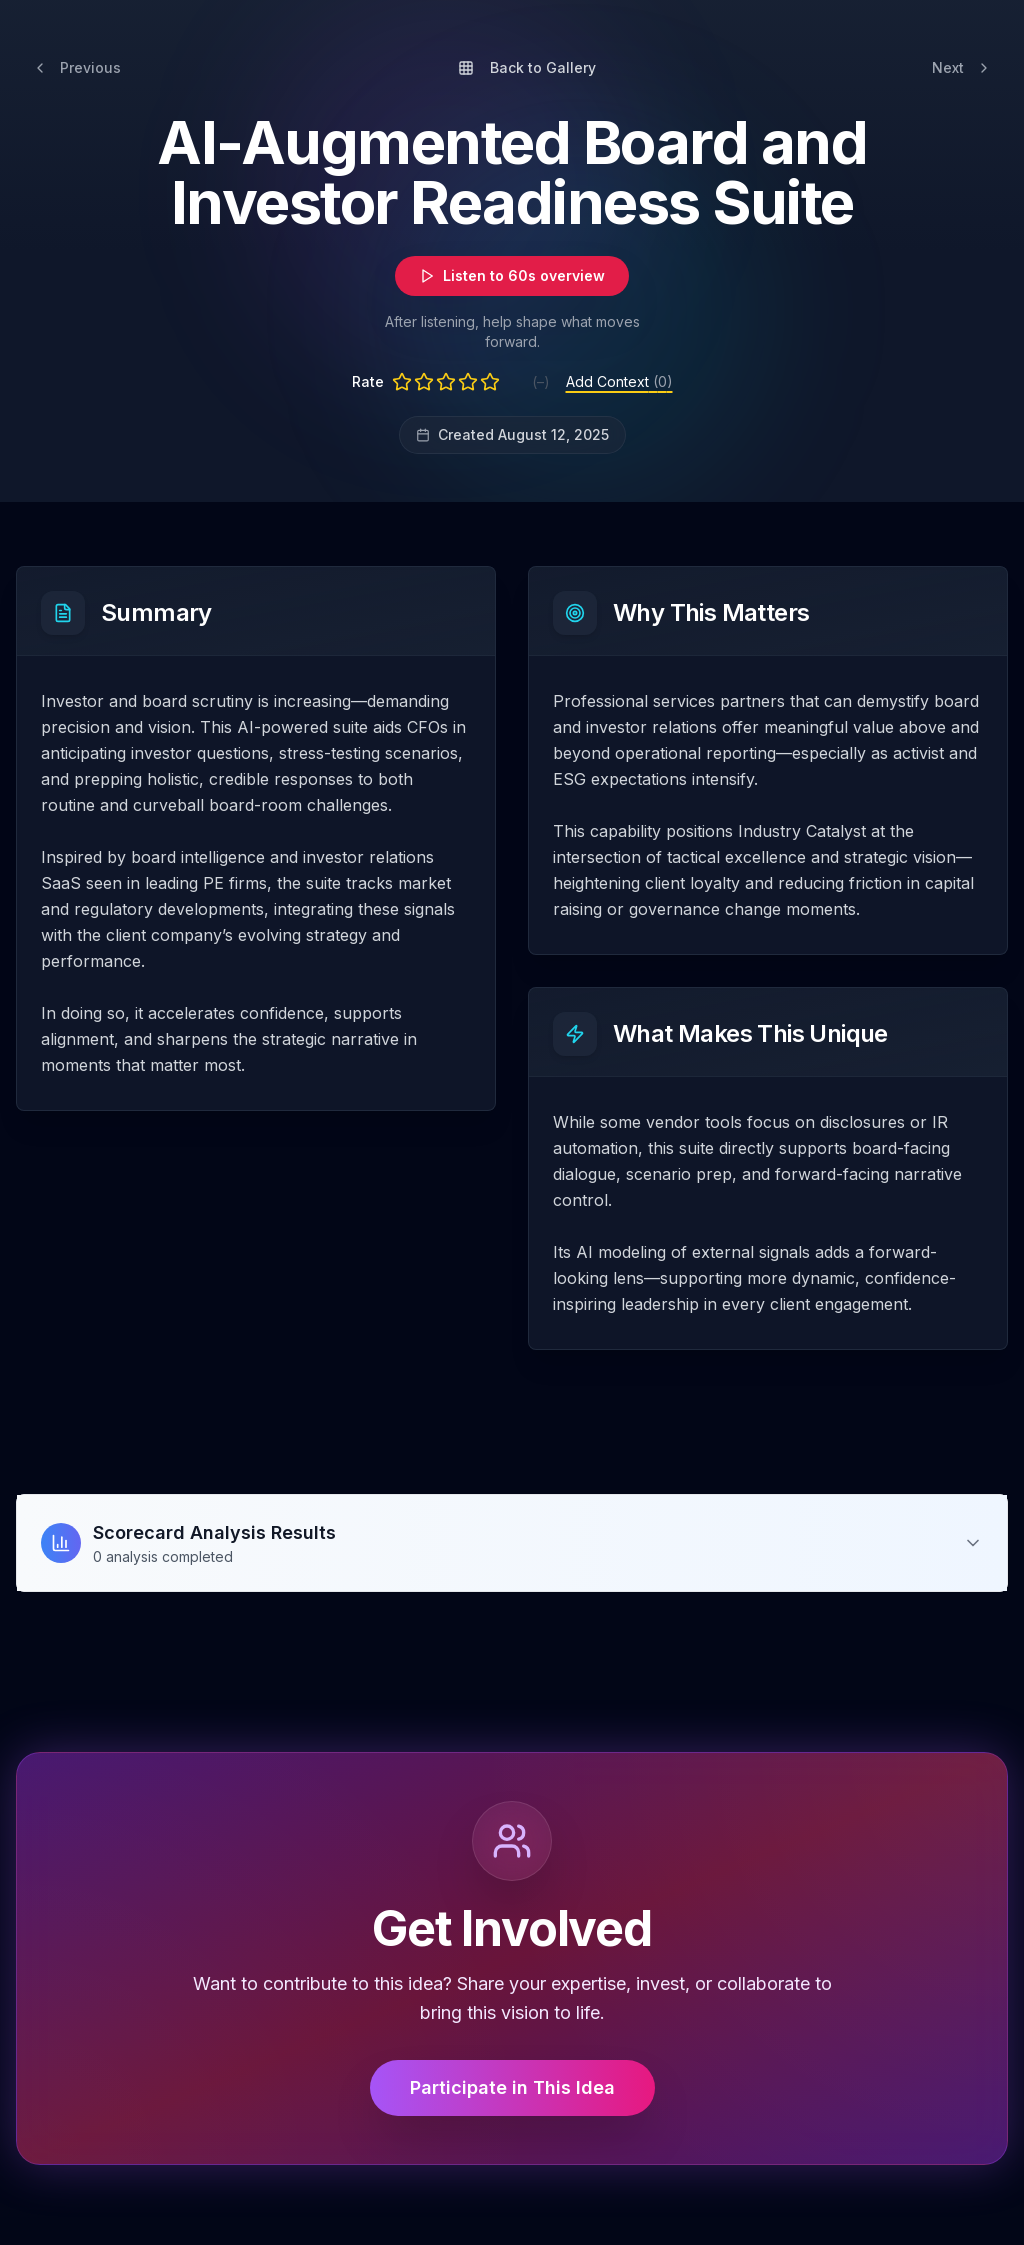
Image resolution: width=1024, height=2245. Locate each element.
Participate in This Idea (512, 2087)
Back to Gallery (527, 67)
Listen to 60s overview (512, 275)
